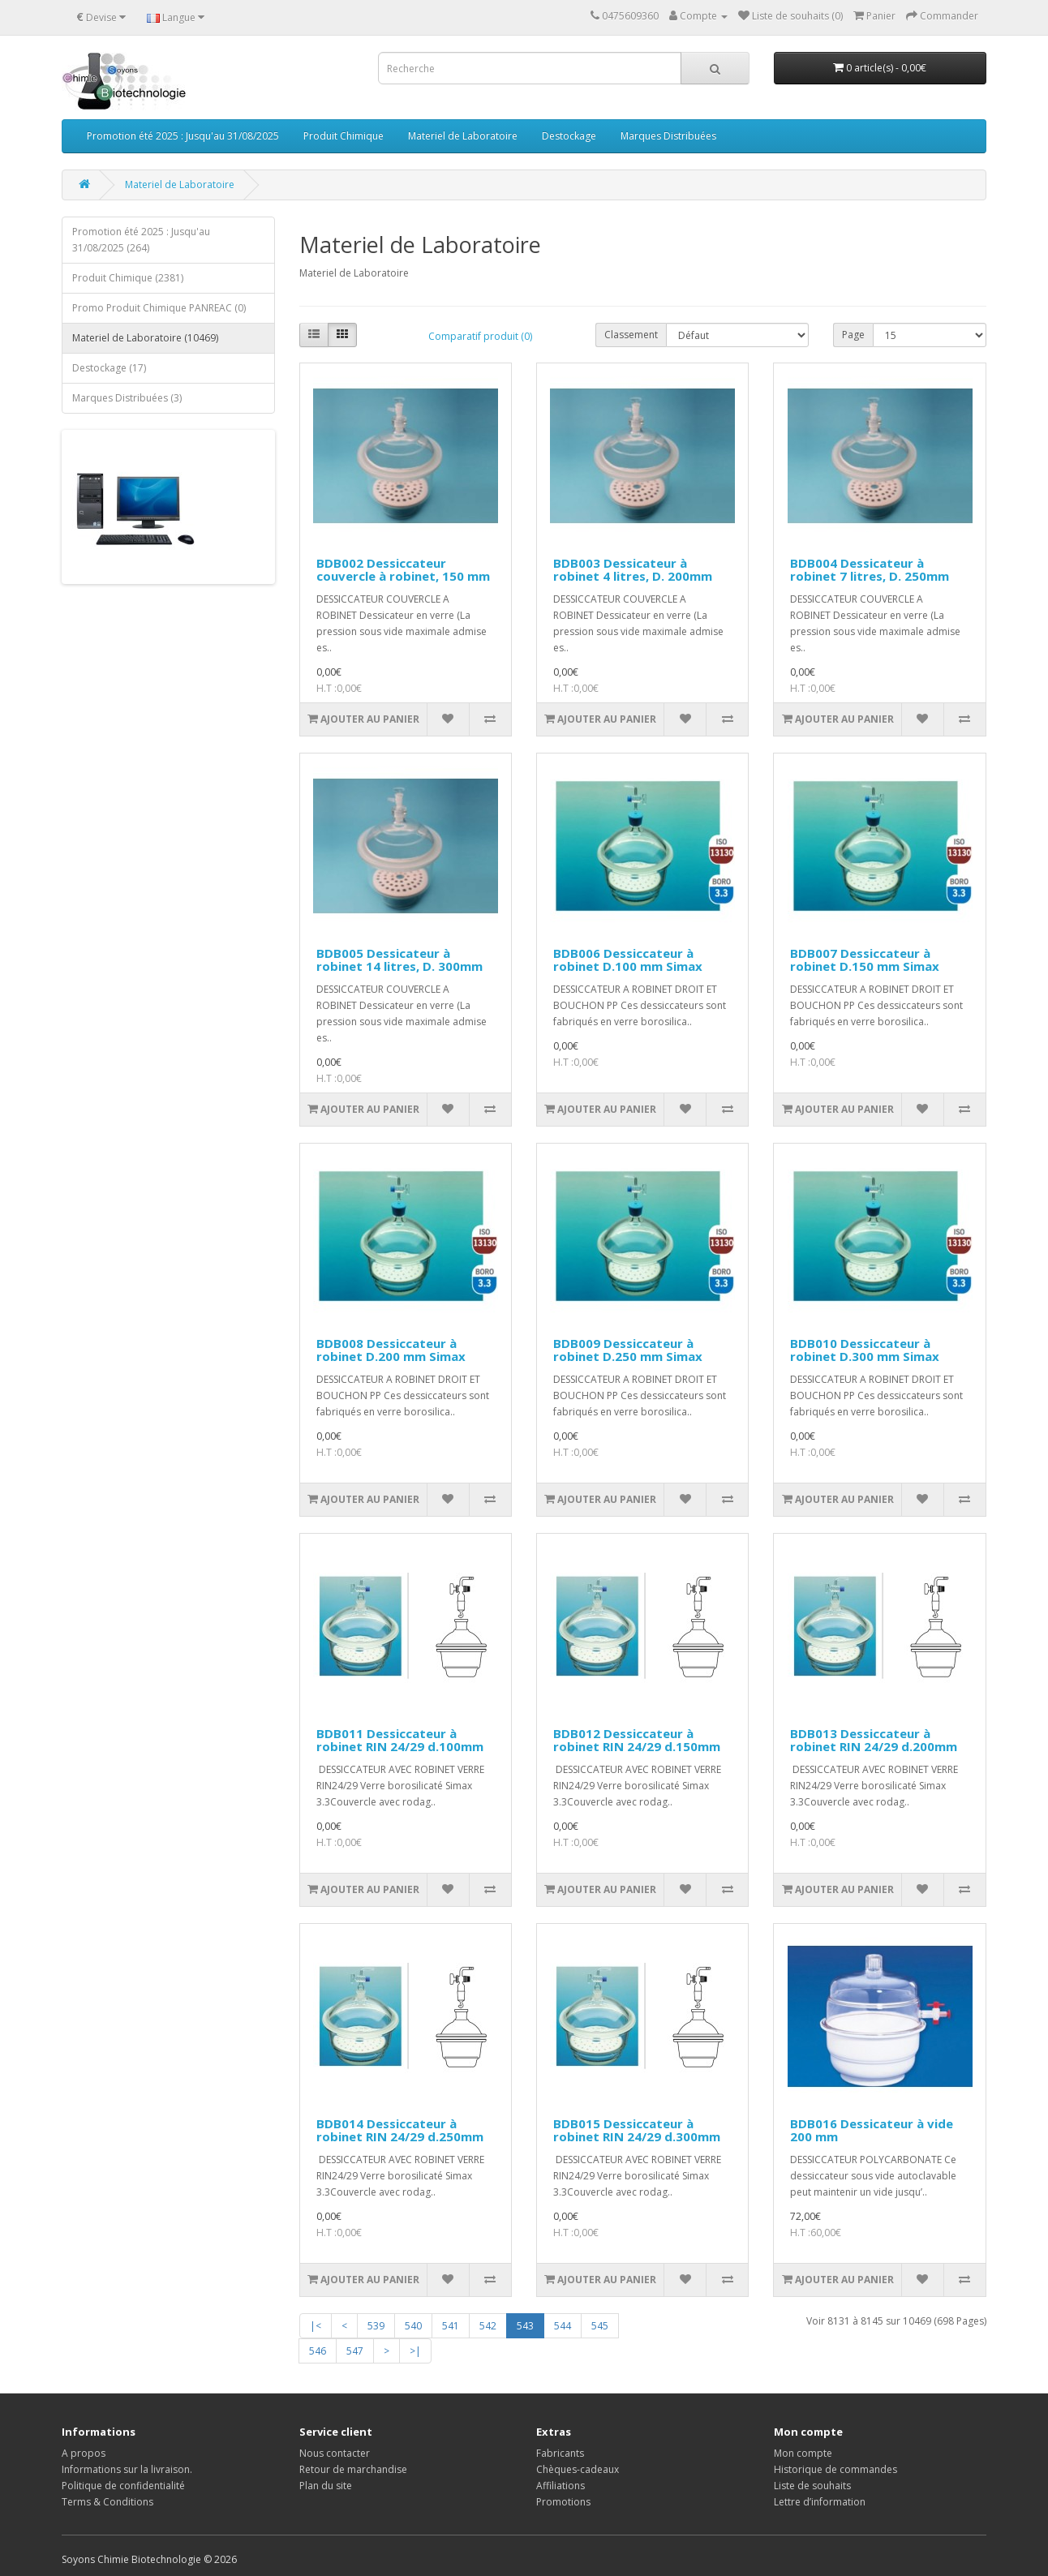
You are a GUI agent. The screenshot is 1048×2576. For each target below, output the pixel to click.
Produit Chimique (343, 136)
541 (450, 2326)
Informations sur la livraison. (127, 2469)
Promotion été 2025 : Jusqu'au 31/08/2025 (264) (141, 240)
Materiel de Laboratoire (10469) (145, 338)
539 (375, 2326)
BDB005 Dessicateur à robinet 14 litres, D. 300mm (399, 960)
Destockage (569, 136)
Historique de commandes (835, 2469)
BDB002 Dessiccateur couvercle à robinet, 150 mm (403, 570)
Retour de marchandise (353, 2469)
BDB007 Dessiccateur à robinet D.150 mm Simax (864, 960)
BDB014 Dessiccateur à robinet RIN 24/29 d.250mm (399, 2130)
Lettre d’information (819, 2502)
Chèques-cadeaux (577, 2469)
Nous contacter (334, 2453)
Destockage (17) (109, 368)
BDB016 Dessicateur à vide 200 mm (871, 2130)
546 (317, 2351)
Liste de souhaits (812, 2485)
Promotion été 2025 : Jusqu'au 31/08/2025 (183, 136)
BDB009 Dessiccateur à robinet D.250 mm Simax (627, 1350)
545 (599, 2326)
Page (853, 334)
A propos (83, 2453)
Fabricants (560, 2453)
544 (562, 2326)
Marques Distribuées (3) (127, 398)
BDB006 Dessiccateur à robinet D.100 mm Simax (627, 960)
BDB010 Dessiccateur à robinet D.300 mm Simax (864, 1350)
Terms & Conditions (107, 2502)
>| (415, 2351)
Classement (631, 334)
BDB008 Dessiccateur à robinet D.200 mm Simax (391, 1350)
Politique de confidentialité (123, 2485)
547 (354, 2351)
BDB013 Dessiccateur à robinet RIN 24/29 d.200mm (873, 1740)
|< (315, 2326)
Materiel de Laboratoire (463, 136)
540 (413, 2326)
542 (487, 2326)
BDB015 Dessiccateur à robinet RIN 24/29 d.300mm (636, 2130)
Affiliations (560, 2485)
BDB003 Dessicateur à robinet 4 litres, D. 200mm (632, 570)
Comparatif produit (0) (480, 336)
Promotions (563, 2502)
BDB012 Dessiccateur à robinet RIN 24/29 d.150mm (636, 1740)
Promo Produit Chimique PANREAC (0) (159, 308)
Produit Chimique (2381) (127, 278)
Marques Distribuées (668, 136)
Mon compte (803, 2453)
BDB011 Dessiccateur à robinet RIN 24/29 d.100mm (399, 1740)
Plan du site (325, 2485)
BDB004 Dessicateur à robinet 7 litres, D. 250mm (869, 570)
